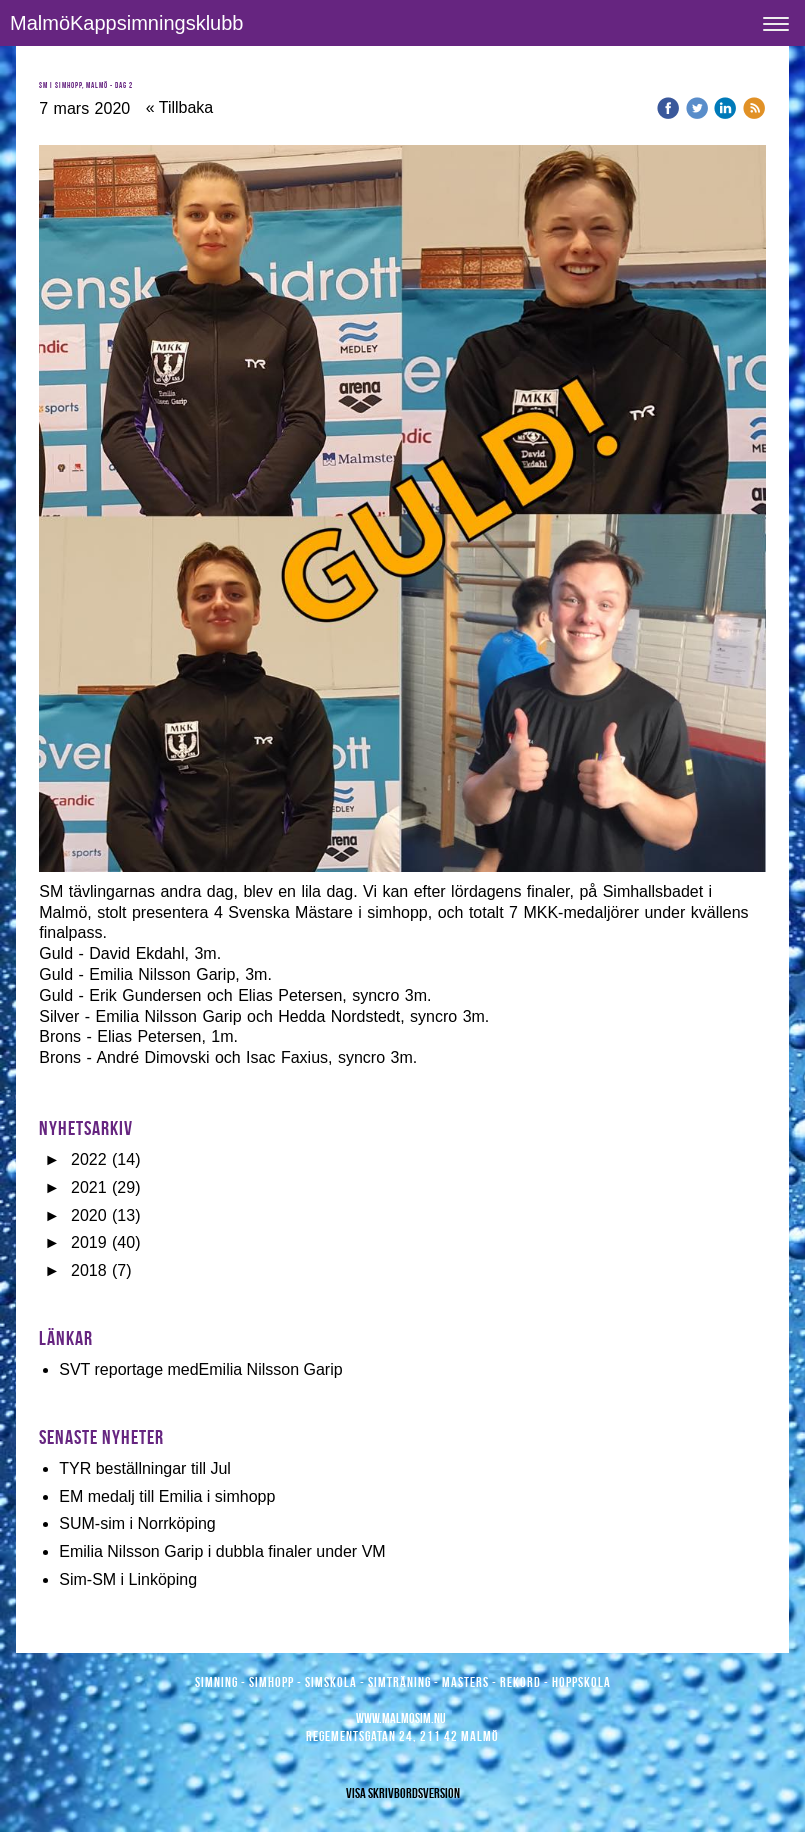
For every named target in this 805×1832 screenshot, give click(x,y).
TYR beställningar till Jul (145, 1468)
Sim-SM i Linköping (128, 1579)
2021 (89, 1187)
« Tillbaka (180, 107)
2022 (89, 1159)
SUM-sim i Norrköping (137, 1523)
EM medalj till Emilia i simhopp (167, 1496)
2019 (89, 1242)
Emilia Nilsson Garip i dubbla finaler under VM (222, 1551)
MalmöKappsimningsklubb (126, 23)
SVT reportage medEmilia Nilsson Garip (200, 1369)
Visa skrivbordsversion (403, 1793)
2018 (89, 1270)
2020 (89, 1215)
